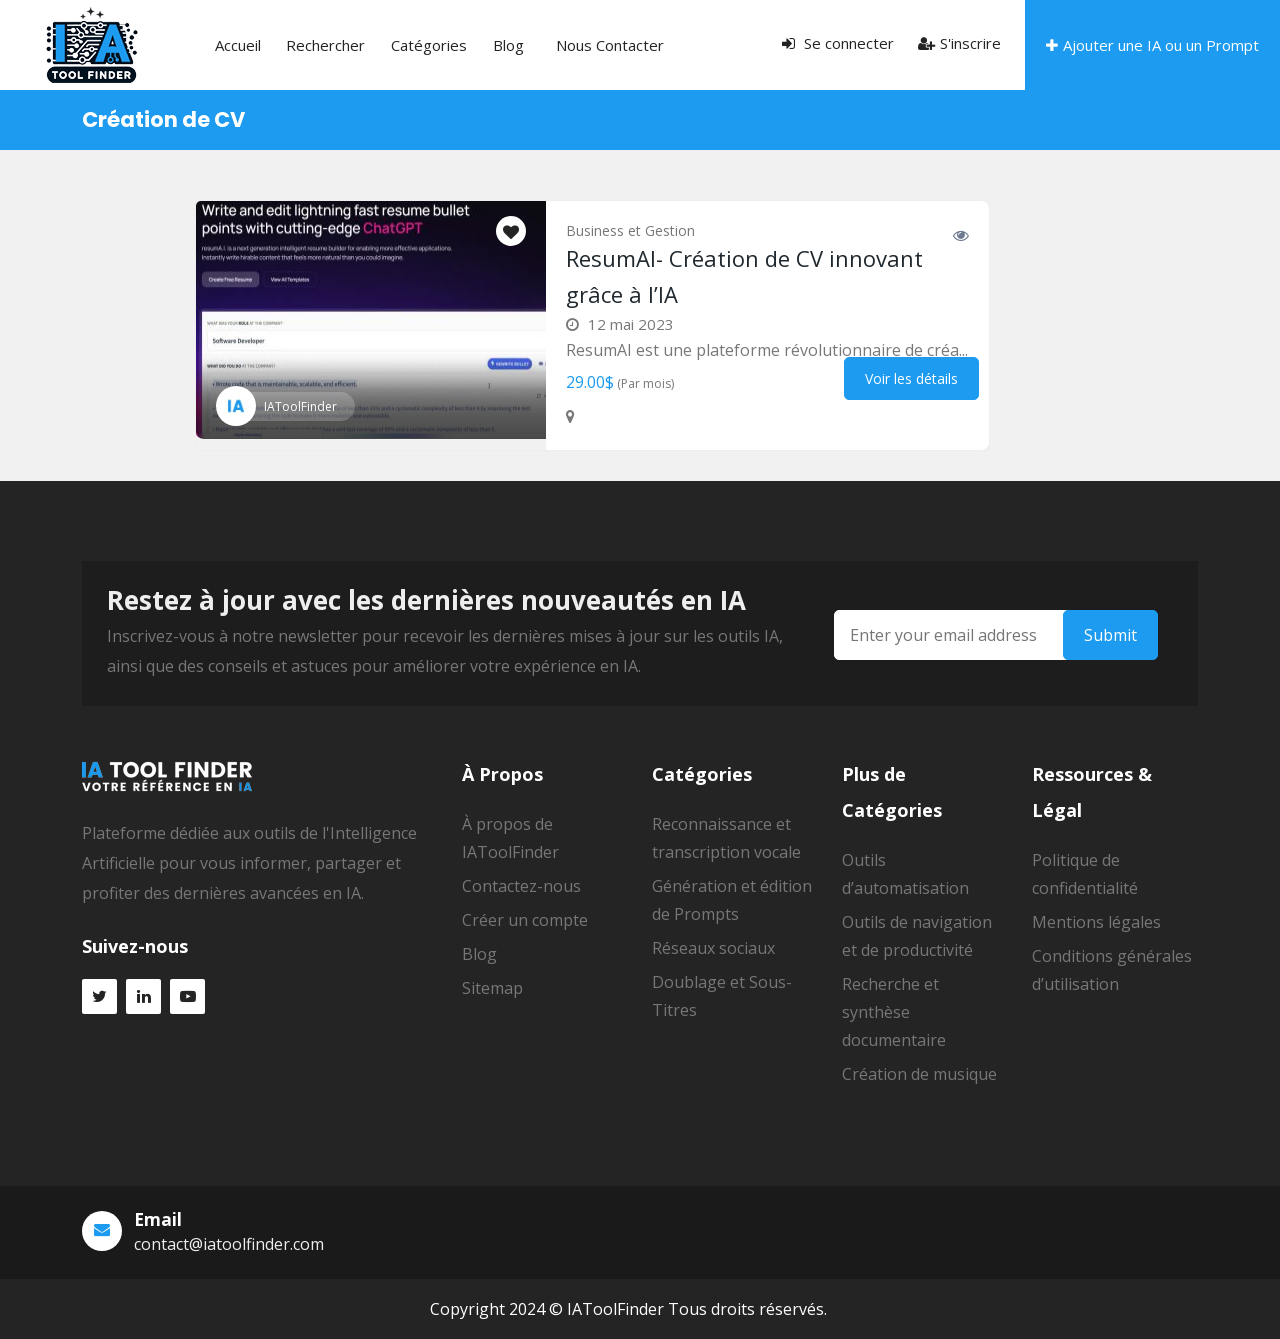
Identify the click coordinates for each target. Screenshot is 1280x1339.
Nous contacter (524, 45)
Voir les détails (911, 378)
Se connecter (838, 43)
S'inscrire (959, 43)
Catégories (385, 45)
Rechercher (299, 45)
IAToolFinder (300, 406)
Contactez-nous (521, 886)
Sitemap (492, 988)
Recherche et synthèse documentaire (894, 1012)
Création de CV (163, 119)
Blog (446, 45)
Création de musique (919, 1074)
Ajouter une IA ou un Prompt (1152, 45)
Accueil (229, 45)
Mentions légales (1096, 922)
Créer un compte (525, 920)
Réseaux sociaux (713, 948)
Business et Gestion (630, 230)
